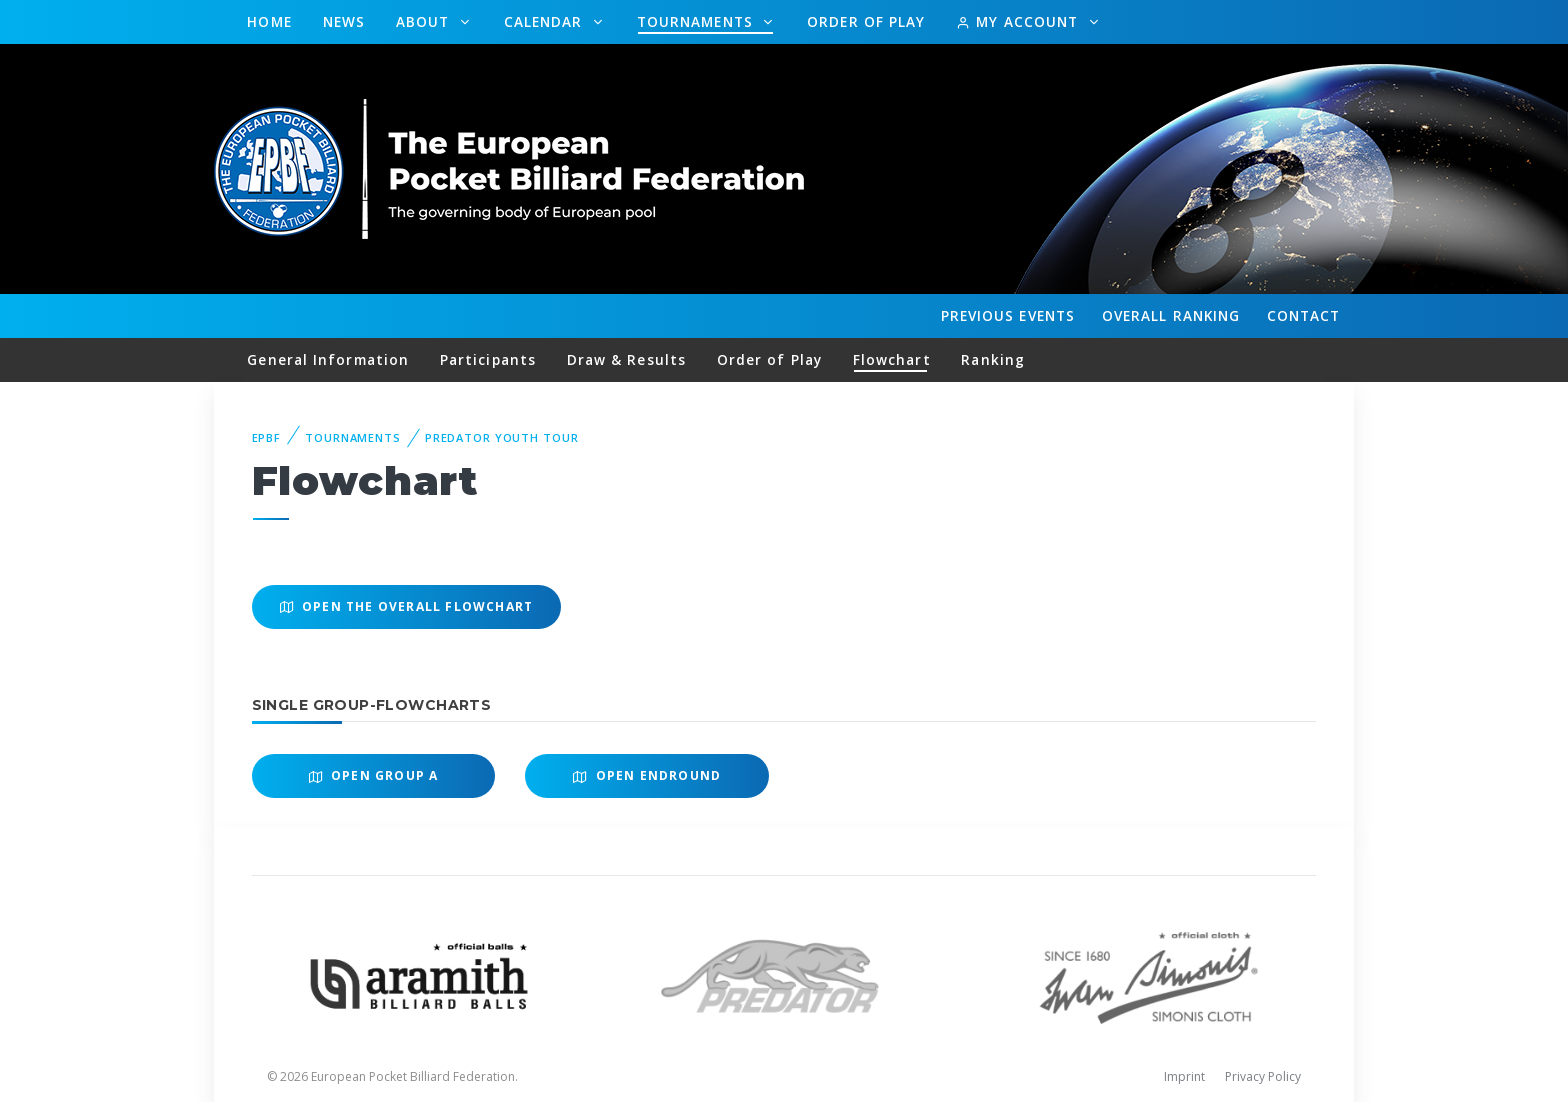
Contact (1304, 315)
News (344, 21)
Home (269, 21)
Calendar (546, 21)
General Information (328, 359)
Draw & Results (626, 359)
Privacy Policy (1263, 1076)
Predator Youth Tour (502, 437)
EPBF (267, 437)
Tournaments (697, 21)
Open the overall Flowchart (407, 606)
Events (1008, 316)
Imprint (1184, 1076)
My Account (1019, 21)
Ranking (1171, 316)
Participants (488, 359)
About (425, 21)
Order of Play (866, 21)
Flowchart (892, 359)
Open (374, 775)
